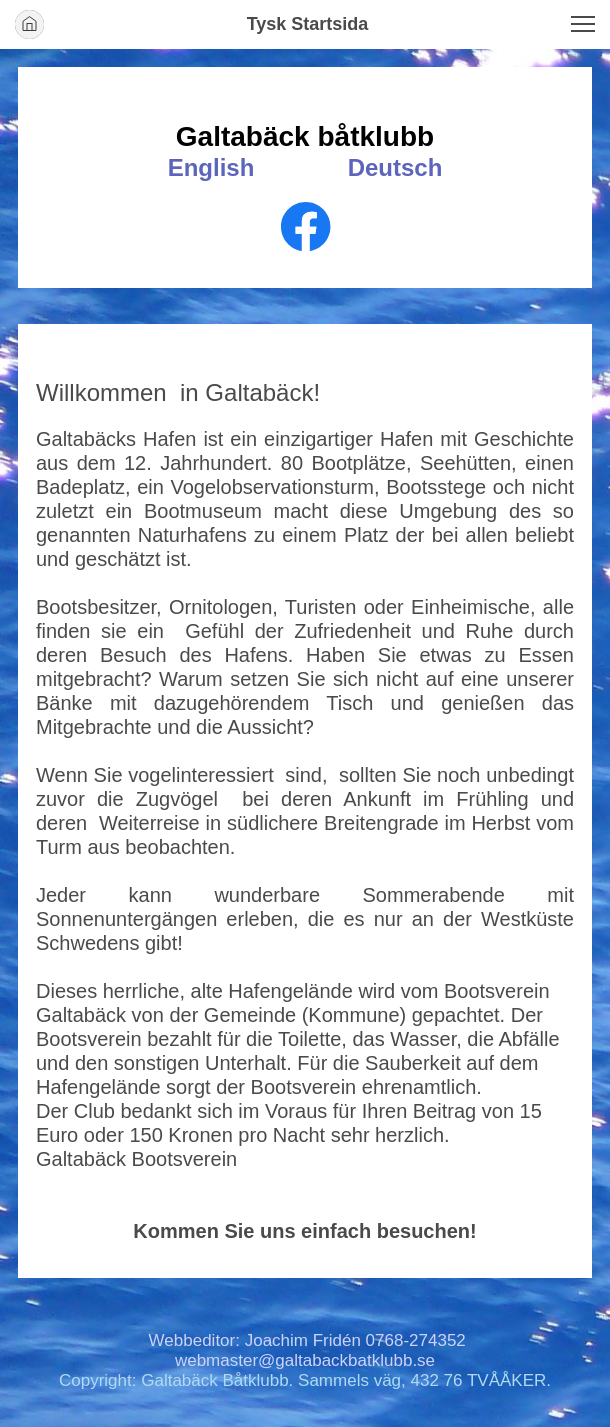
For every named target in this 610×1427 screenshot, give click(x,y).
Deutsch (395, 167)
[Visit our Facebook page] (306, 227)
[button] (583, 24)
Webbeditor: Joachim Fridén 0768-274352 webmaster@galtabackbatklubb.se (307, 1350)
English (211, 167)
